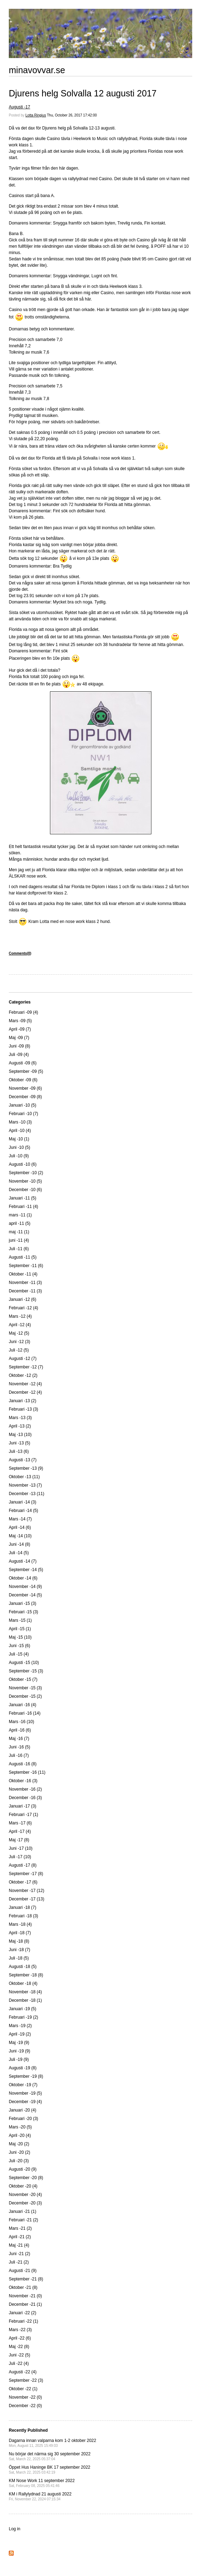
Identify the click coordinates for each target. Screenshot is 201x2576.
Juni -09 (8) (19, 1046)
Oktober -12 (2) (23, 1375)
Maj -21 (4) (19, 2245)
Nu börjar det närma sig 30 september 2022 (49, 2456)
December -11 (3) (25, 1291)
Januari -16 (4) (22, 1704)
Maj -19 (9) (19, 2042)
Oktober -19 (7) (23, 2084)
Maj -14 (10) (20, 1535)
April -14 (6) (20, 1527)
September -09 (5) (26, 1071)
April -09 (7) (20, 1029)
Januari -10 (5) (22, 1105)
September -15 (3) (26, 1671)
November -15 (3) (25, 1687)
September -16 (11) (27, 1772)
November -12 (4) (25, 1383)
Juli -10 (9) (19, 1155)
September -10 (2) (26, 1172)
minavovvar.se (37, 70)
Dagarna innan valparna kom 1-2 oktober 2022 (52, 2443)
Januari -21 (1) (22, 2211)
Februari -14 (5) (23, 1510)
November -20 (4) (25, 2194)
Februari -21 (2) (23, 2219)
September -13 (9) (26, 1468)
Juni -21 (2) (19, 2253)
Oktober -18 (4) (23, 1983)
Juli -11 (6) (19, 1248)
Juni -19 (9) (19, 2051)
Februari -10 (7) (23, 1113)
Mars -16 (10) (21, 1721)
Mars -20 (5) (20, 2127)
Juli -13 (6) (19, 1451)
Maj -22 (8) (19, 2346)
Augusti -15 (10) (24, 1662)
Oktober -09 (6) (23, 1079)
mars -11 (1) (20, 1215)
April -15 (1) (20, 1628)
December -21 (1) (25, 2304)
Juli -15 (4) (19, 1654)
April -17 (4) (20, 1831)
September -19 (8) (26, 2076)
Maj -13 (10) (20, 1434)
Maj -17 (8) (19, 1839)
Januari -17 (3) (22, 1806)
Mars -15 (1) (20, 1620)
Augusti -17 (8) (23, 1865)
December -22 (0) (25, 2405)
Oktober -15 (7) (23, 1679)
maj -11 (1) (19, 1231)
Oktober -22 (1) (23, 2388)
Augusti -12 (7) (23, 1358)
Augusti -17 (19, 107)
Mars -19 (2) (20, 2025)
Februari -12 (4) (23, 1307)
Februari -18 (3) (23, 1915)
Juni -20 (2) (19, 2152)
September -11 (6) (26, 1265)
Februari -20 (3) (23, 2118)
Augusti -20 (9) (23, 2169)
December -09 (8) (25, 1096)
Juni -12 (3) (19, 1341)
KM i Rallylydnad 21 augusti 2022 (40, 2496)
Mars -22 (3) (20, 2329)
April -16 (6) (20, 1730)
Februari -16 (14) (24, 1713)
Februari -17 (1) (23, 1814)
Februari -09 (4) (23, 1012)
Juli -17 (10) (20, 1856)
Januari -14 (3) (22, 1502)
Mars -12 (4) (20, 1316)
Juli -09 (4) (19, 1054)
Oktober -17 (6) (23, 1882)
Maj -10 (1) (19, 1139)
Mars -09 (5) (20, 1020)
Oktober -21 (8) (23, 2287)
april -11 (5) (19, 1223)
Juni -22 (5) (19, 2355)
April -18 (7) (20, 1932)
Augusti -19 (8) (23, 2067)
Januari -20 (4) (22, 2110)
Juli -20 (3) (19, 2160)
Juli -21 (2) (19, 2262)
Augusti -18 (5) (23, 1966)
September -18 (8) (26, 1975)
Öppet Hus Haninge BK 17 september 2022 (49, 2469)
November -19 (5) (25, 2093)
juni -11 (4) (19, 1240)
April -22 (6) (20, 2338)
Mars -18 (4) (20, 1924)
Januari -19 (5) (22, 2008)
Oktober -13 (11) (24, 1476)
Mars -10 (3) (20, 1122)
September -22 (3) (26, 2380)
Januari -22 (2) (22, 2312)
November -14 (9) (25, 1586)
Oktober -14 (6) (23, 1578)
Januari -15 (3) (22, 1603)
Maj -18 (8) (19, 1941)
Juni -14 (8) (19, 1544)
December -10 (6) (25, 1189)
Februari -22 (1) (23, 2321)
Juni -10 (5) (19, 1147)
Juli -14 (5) (19, 1552)
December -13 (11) (26, 1493)
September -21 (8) (26, 2279)
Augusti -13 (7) (23, 1459)
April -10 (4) (20, 1130)
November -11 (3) (25, 1282)
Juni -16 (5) (19, 1747)
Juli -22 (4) (19, 2363)
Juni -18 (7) (19, 1949)
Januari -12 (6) (22, 1299)
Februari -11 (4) (23, 1206)
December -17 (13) (26, 1899)
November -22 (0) (25, 2397)
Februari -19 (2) (23, 2017)
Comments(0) (20, 953)
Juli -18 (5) (19, 1958)
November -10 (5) (25, 1181)
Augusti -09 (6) (23, 1063)
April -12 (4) (20, 1324)
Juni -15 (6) (19, 1645)
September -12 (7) (26, 1367)
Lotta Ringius (35, 115)
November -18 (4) (25, 1991)
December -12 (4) (25, 1392)
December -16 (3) (25, 1797)
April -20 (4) (20, 2135)
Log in (14, 2528)
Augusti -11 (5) (23, 1257)
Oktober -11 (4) (23, 1274)
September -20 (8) (26, 2177)
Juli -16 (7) (19, 1755)
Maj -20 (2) (19, 2143)
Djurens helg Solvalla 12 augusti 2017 (83, 93)
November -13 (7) (25, 1485)
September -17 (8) (26, 1873)
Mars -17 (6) (20, 1823)
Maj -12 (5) (19, 1333)
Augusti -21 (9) (23, 2270)
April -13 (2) (20, 1426)
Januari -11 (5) (22, 1198)
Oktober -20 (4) (23, 2186)
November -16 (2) (25, 1789)
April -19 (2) (20, 2034)
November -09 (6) (25, 1088)
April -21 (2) (20, 2236)
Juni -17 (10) (20, 1848)
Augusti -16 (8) (23, 1763)
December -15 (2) (25, 1696)
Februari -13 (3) (23, 1409)
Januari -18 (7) (22, 1907)
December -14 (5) (25, 1595)
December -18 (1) (25, 2000)
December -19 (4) (25, 2101)
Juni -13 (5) (19, 1443)
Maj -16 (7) (19, 1738)
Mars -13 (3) (20, 1417)
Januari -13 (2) (22, 1400)
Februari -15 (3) (23, 1611)
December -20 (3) (25, 2203)
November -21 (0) (25, 2295)
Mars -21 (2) (20, 2228)
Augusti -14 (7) (23, 1561)
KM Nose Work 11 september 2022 (42, 2483)
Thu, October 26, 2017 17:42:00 (72, 115)
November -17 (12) (26, 1890)
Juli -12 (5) (19, 1350)
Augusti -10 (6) (23, 1164)
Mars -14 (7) (20, 1519)
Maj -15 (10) (20, 1637)
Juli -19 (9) (19, 2059)
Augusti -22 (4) (23, 2371)
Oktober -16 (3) (23, 1780)
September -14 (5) (26, 1569)
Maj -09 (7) (19, 1037)
